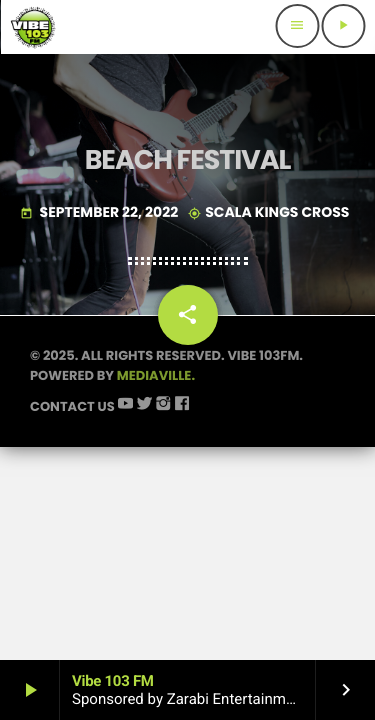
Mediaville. (156, 375)
